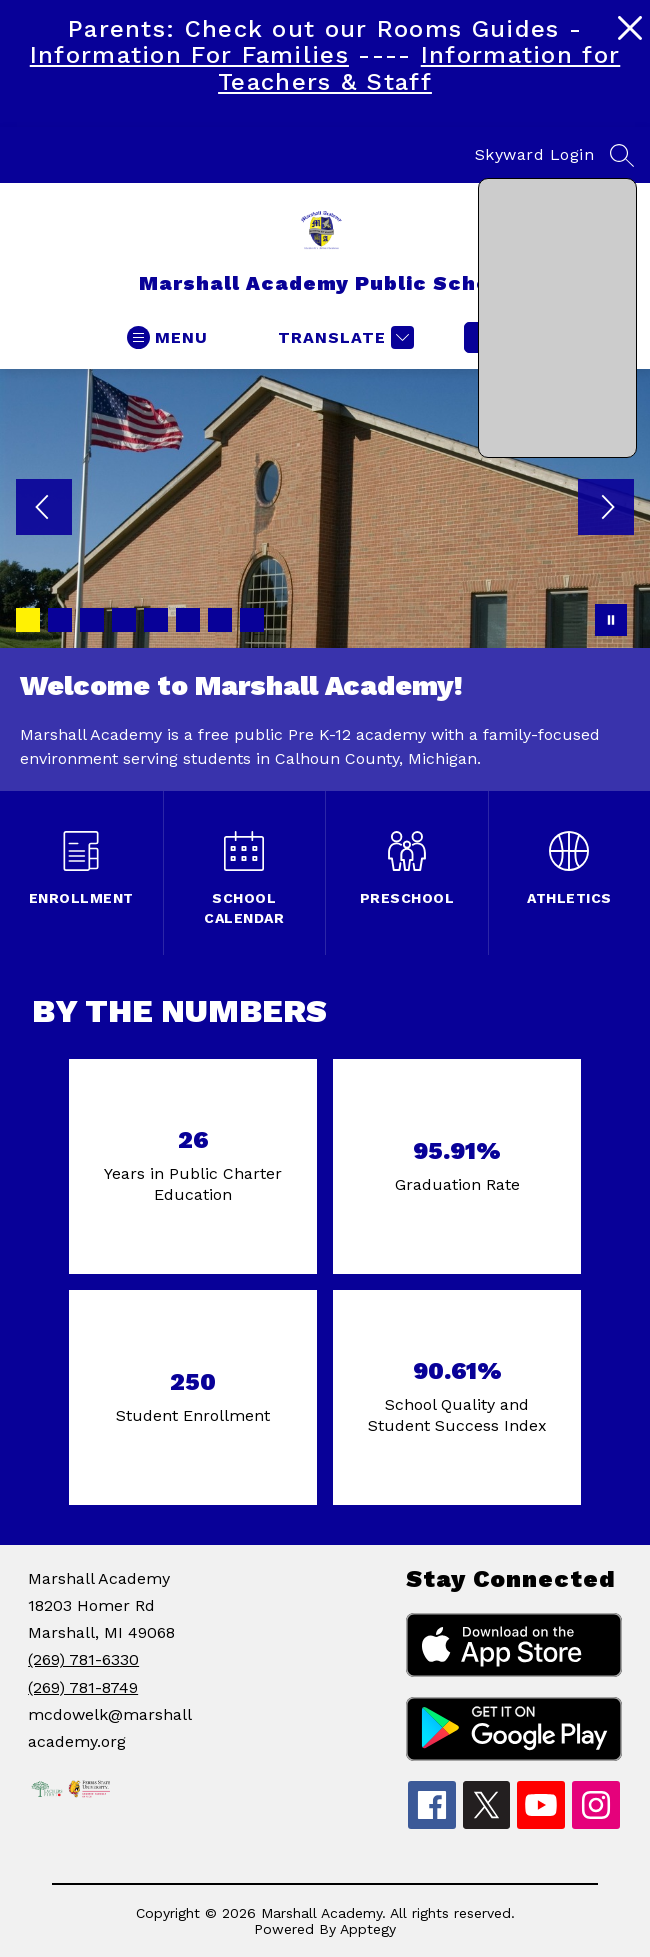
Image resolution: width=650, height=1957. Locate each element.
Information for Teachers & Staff (419, 68)
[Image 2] (60, 620)
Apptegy (368, 1929)
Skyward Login (535, 154)
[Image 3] (92, 620)
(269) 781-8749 (83, 1687)
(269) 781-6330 (83, 1659)
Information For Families (189, 55)
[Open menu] (167, 337)
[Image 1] (28, 620)
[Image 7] (220, 620)
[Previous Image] (44, 509)
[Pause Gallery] (611, 620)
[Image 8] (252, 620)
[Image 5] (156, 620)
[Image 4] (124, 620)
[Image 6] (188, 620)
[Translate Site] (343, 337)
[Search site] (622, 155)
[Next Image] (606, 509)
